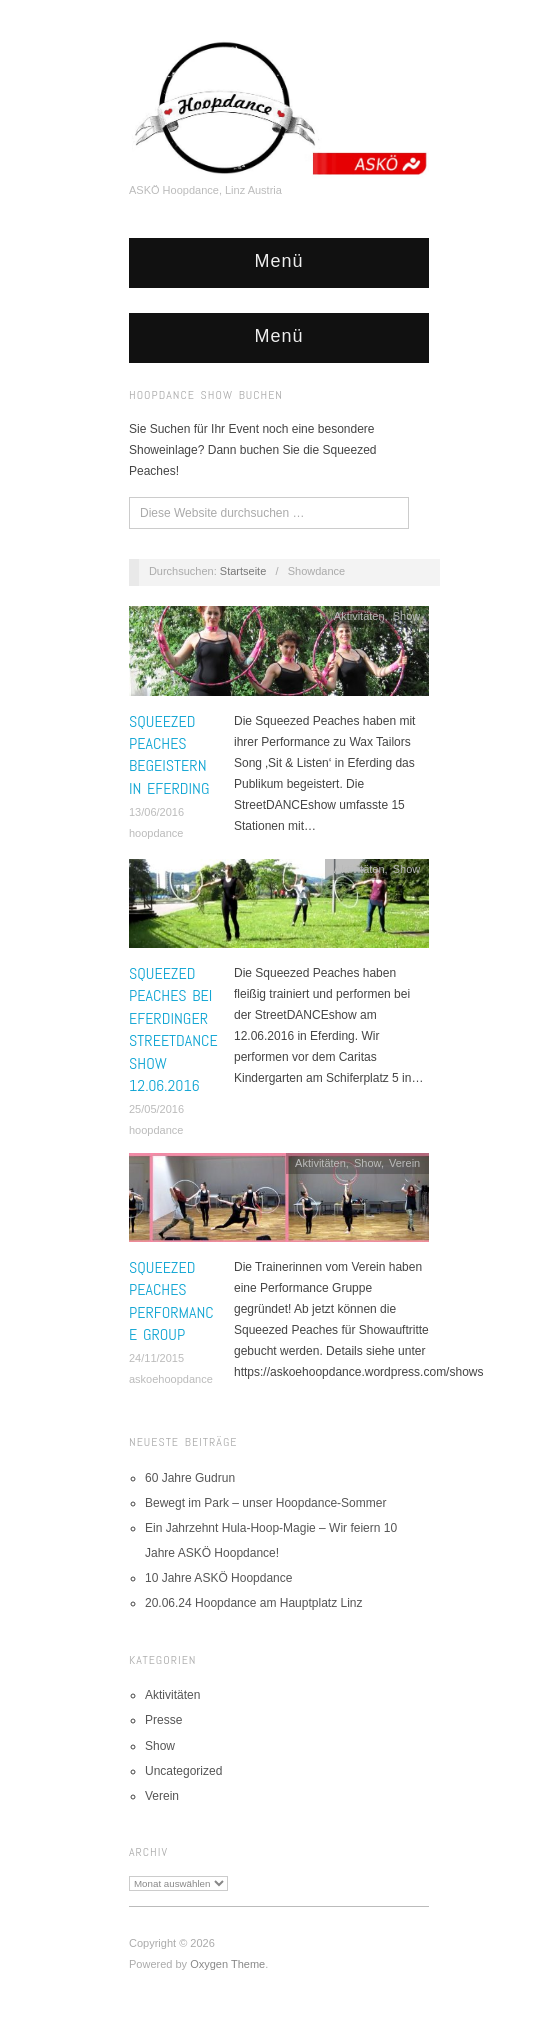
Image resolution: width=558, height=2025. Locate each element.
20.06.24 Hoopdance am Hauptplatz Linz (253, 1603)
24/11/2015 (156, 1358)
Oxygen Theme (227, 1964)
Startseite (243, 571)
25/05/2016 (156, 1109)
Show (407, 616)
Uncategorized (183, 1771)
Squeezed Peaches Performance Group (171, 1301)
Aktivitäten (359, 616)
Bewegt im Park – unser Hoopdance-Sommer (265, 1503)
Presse (163, 1720)
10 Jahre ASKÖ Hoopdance (218, 1578)
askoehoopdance (171, 1379)
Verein (404, 1163)
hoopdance (156, 833)
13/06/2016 (156, 812)
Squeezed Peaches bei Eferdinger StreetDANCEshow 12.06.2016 (173, 1029)
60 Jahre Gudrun (190, 1478)
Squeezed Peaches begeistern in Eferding (169, 755)
